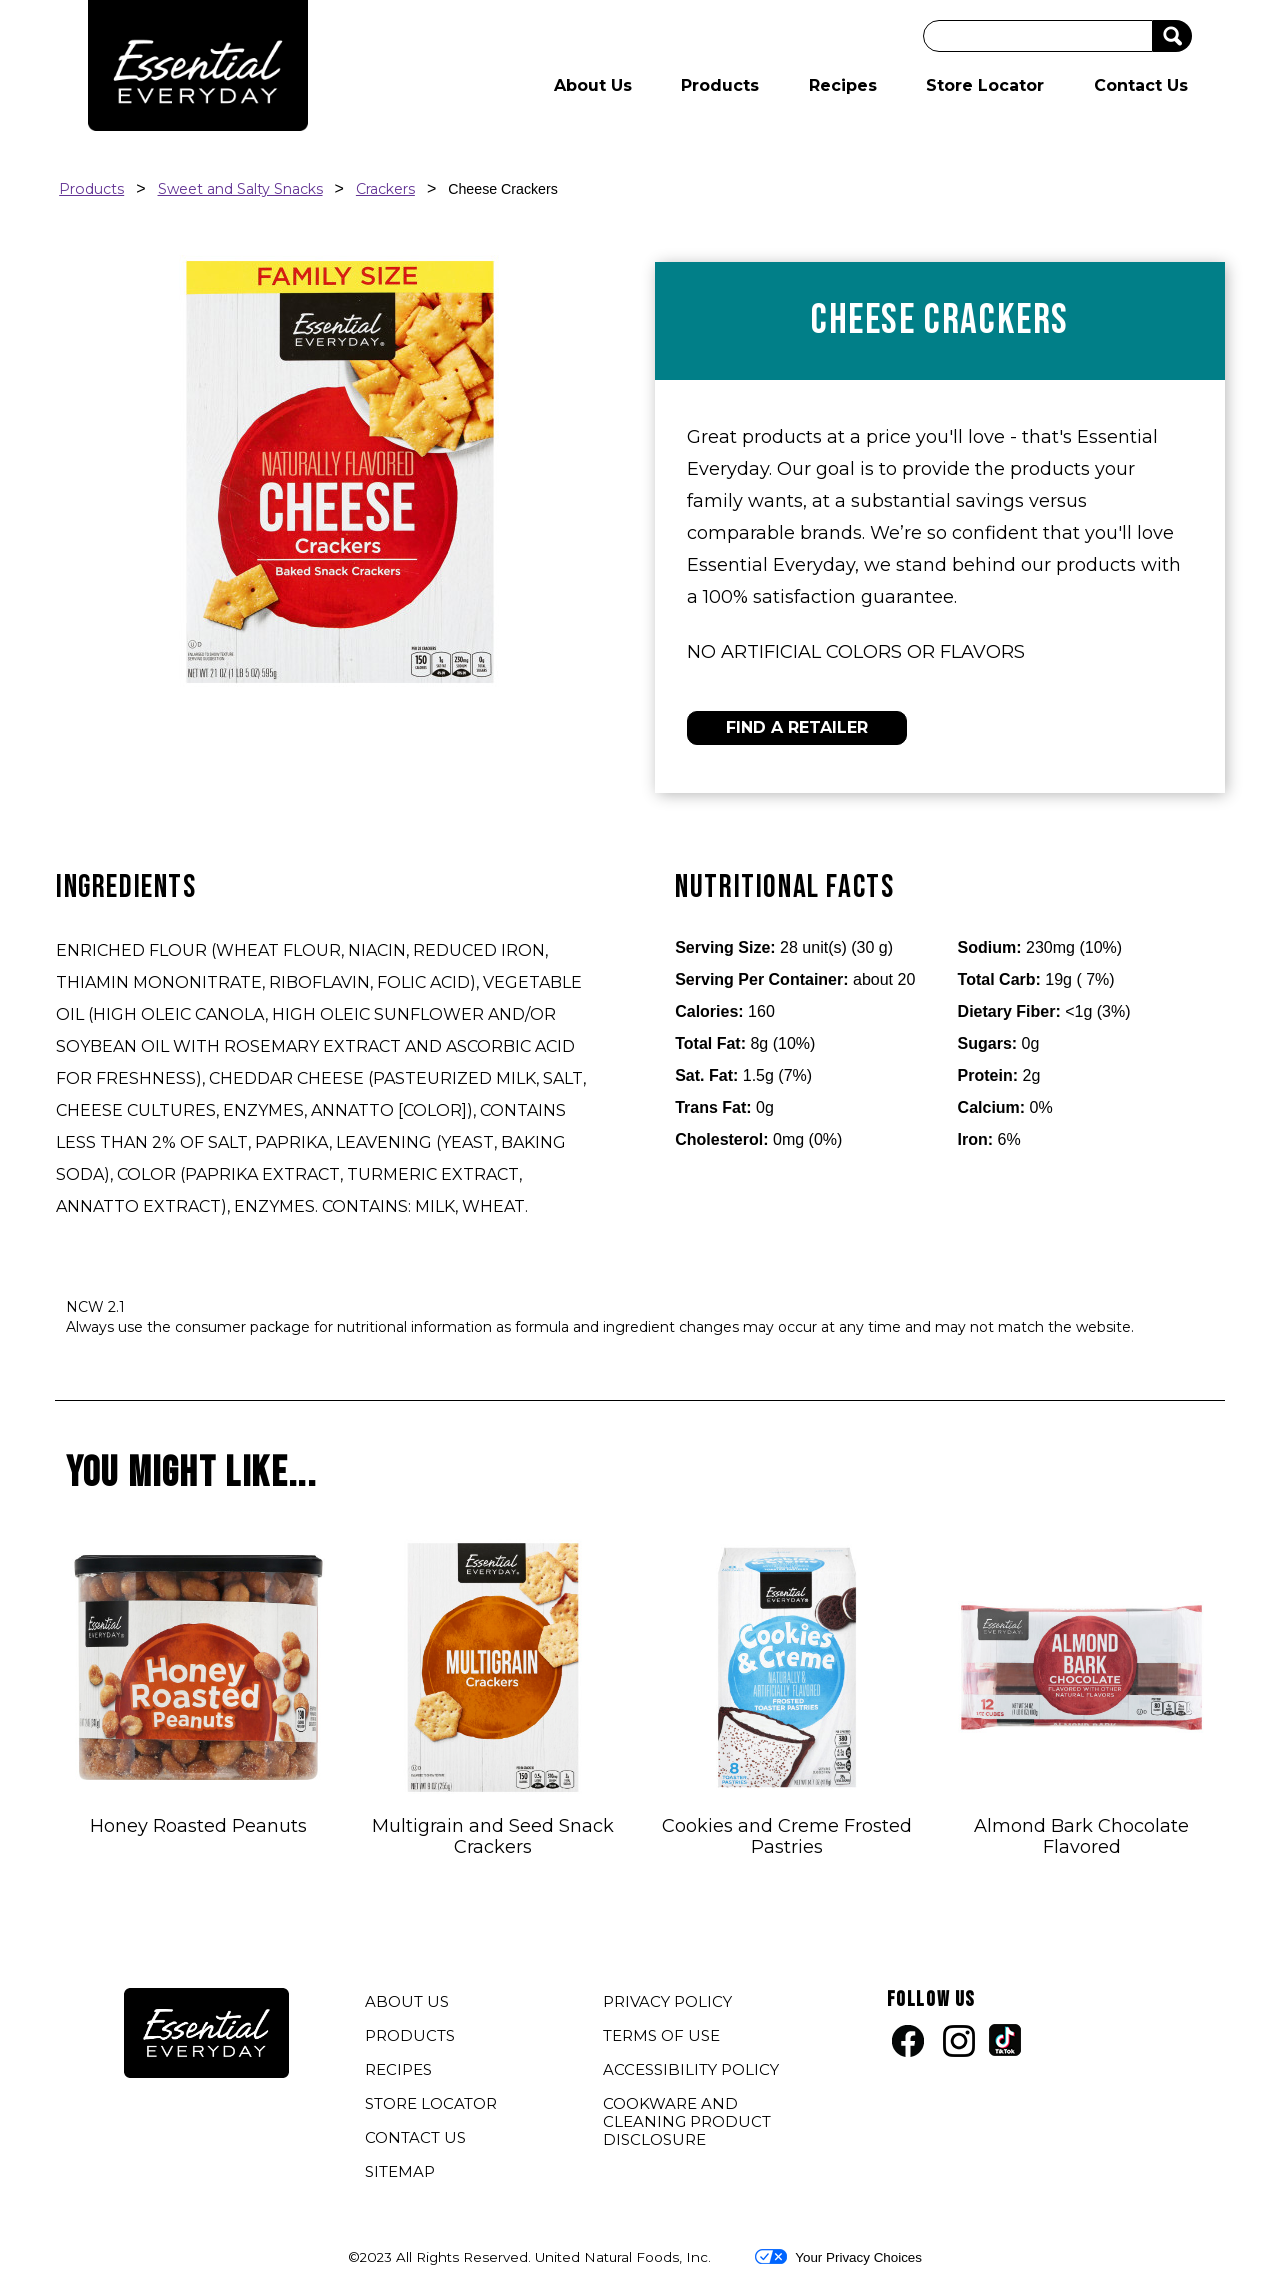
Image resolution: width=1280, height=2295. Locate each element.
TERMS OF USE (664, 2038)
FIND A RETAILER (797, 727)
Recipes (843, 85)
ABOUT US (407, 2001)
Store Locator (985, 85)
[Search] (1038, 36)
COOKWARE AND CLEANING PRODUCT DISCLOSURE (687, 2123)
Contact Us (1141, 85)
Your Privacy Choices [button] (838, 2257)
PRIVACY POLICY (670, 2004)
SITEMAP (400, 2171)
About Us (593, 85)
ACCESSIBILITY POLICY (693, 2072)
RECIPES (398, 2069)
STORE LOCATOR (431, 2103)
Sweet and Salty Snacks (240, 189)
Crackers (385, 189)
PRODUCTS (410, 2035)
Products (720, 85)
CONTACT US (415, 2137)
